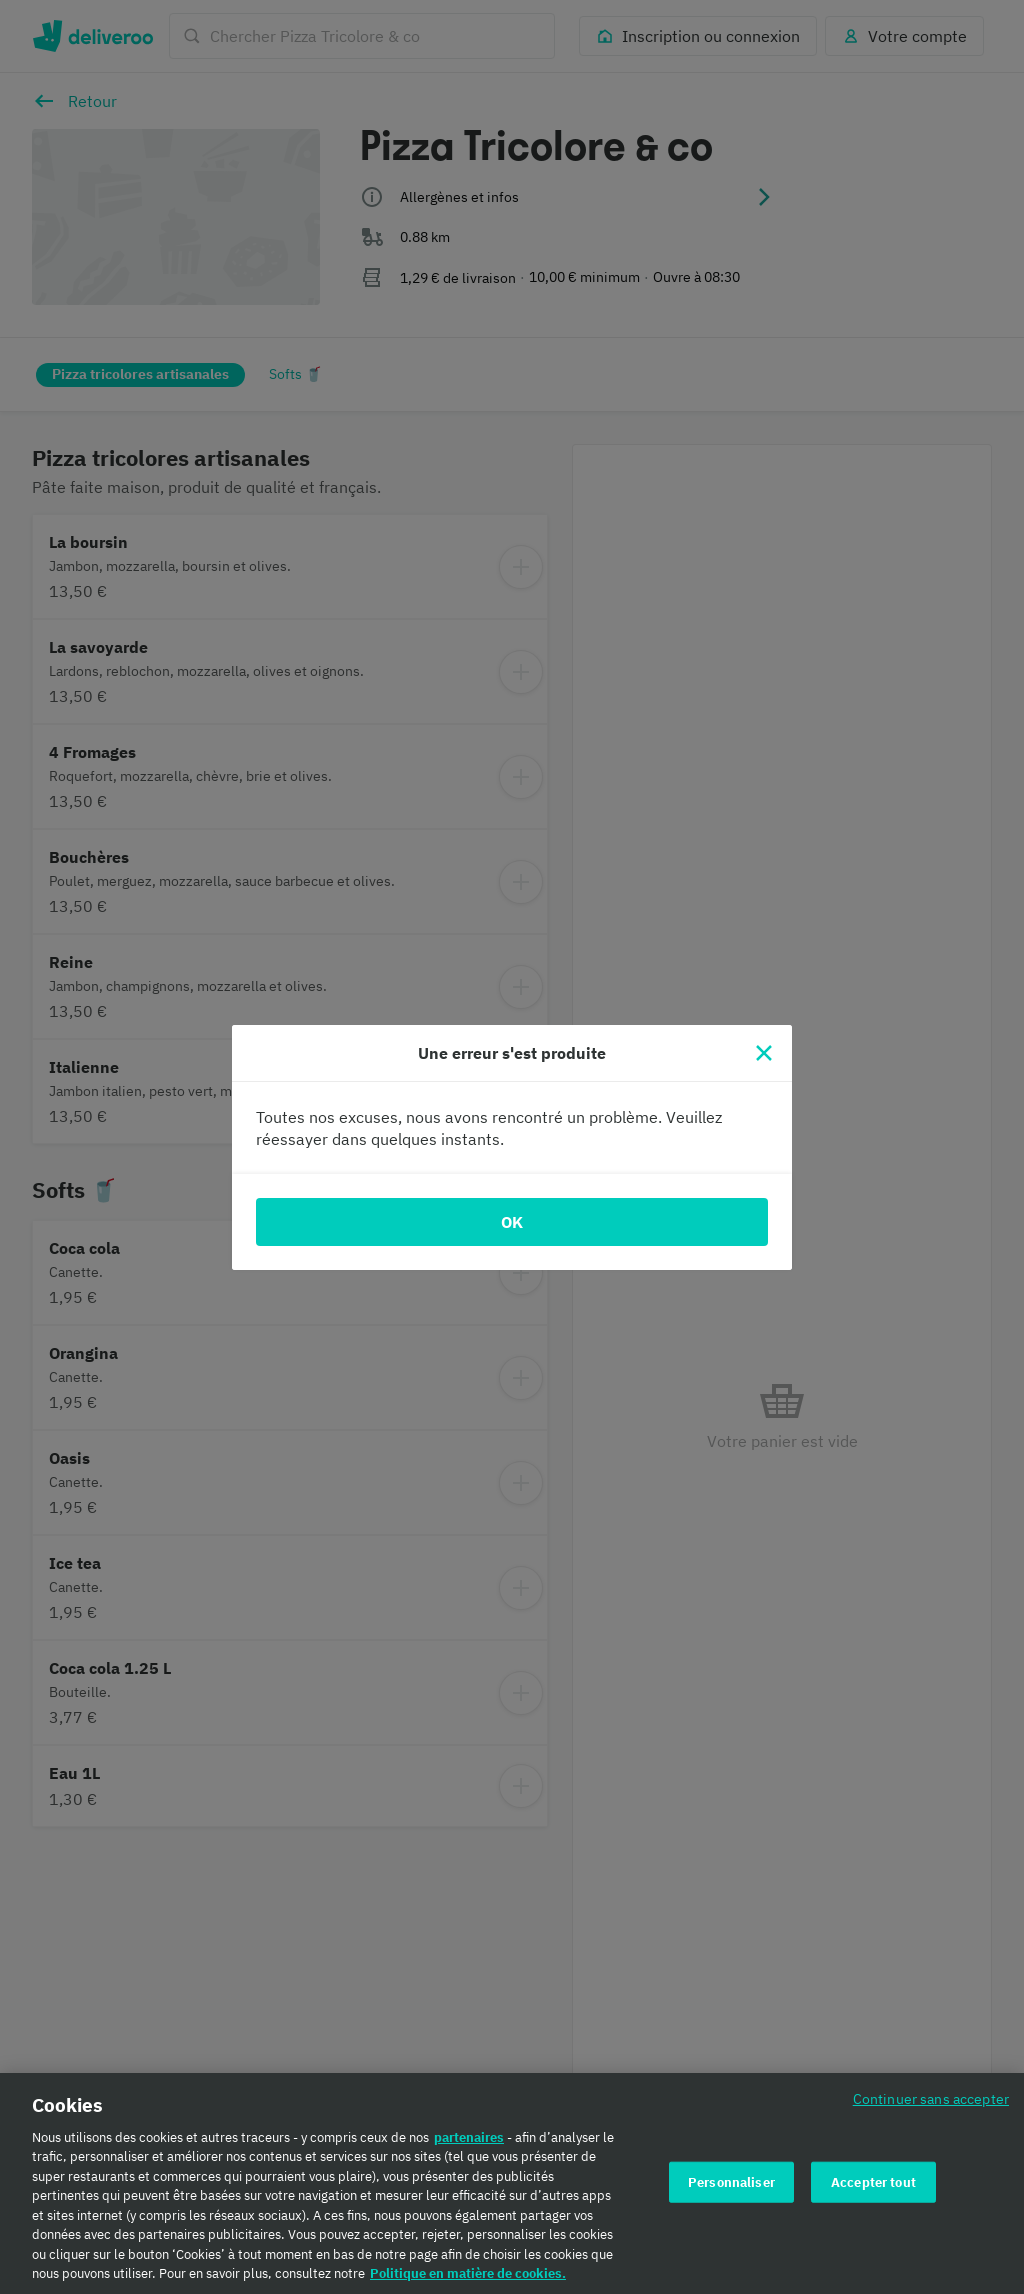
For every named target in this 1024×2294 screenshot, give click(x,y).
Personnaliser (731, 2194)
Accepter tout (873, 2194)
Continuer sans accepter (931, 2111)
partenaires (469, 2150)
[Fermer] (764, 1053)
